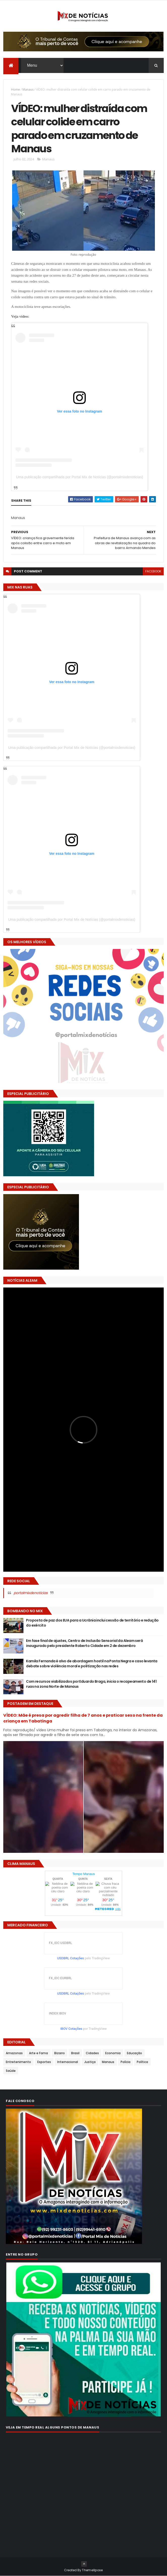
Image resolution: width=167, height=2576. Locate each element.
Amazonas (14, 2053)
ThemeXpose (92, 2570)
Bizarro (59, 2053)
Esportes (44, 2062)
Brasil (75, 2053)
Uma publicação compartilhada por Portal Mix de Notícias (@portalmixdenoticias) (79, 477)
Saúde (11, 2071)
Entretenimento (18, 2062)
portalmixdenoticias (31, 1592)
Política (142, 2062)
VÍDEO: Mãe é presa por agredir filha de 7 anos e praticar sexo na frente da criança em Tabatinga (83, 1718)
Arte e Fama (38, 2053)
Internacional (67, 2062)
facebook (153, 571)
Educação (134, 2053)
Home (15, 89)
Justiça (90, 2062)
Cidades (92, 2053)
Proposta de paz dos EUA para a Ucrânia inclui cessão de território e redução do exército (92, 1623)
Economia (113, 2053)
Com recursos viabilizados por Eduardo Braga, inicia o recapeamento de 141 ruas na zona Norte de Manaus (91, 1684)
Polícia (125, 2062)
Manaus (28, 89)
